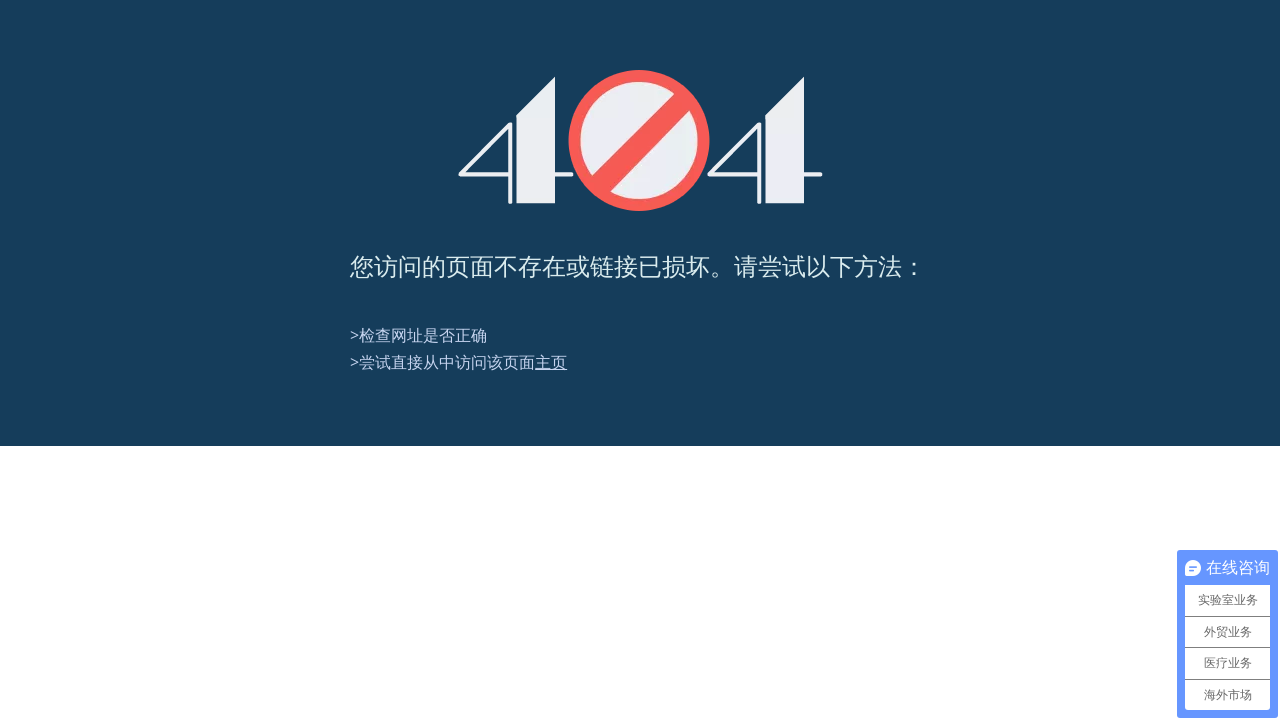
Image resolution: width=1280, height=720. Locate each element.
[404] (640, 140)
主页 (551, 362)
